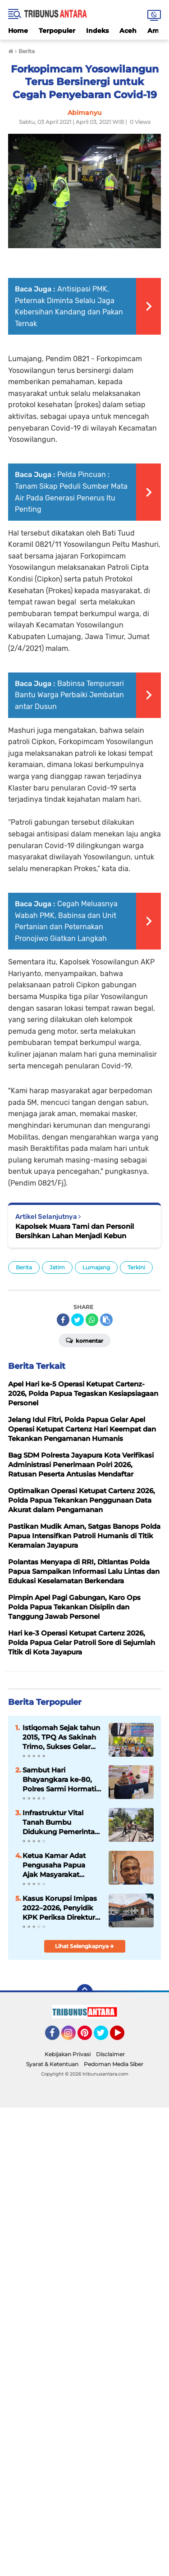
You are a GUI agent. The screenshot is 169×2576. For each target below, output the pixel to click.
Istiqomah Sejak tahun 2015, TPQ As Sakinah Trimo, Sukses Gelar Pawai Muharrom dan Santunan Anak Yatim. (61, 1737)
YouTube (123, 2037)
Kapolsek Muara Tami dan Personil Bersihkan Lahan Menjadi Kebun (74, 1231)
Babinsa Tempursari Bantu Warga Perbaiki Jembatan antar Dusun (69, 695)
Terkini (136, 1267)
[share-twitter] (77, 1319)
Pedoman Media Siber (113, 2064)
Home (18, 31)
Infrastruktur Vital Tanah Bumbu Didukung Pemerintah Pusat (61, 1822)
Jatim (57, 1267)
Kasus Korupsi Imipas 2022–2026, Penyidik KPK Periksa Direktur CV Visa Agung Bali (60, 1908)
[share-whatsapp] (92, 1319)
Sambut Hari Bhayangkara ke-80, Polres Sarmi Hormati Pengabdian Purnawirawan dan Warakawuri (59, 1780)
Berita (24, 1267)
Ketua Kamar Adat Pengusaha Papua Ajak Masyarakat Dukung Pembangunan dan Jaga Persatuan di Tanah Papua (56, 1865)
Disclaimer (110, 2054)
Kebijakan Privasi (68, 2054)
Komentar (84, 1340)
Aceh (128, 31)
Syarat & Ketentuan (52, 2064)
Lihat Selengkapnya (84, 1946)
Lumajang (96, 1267)
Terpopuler (57, 31)
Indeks (97, 31)
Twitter (105, 2037)
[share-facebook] (63, 1319)
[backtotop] (85, 1992)
